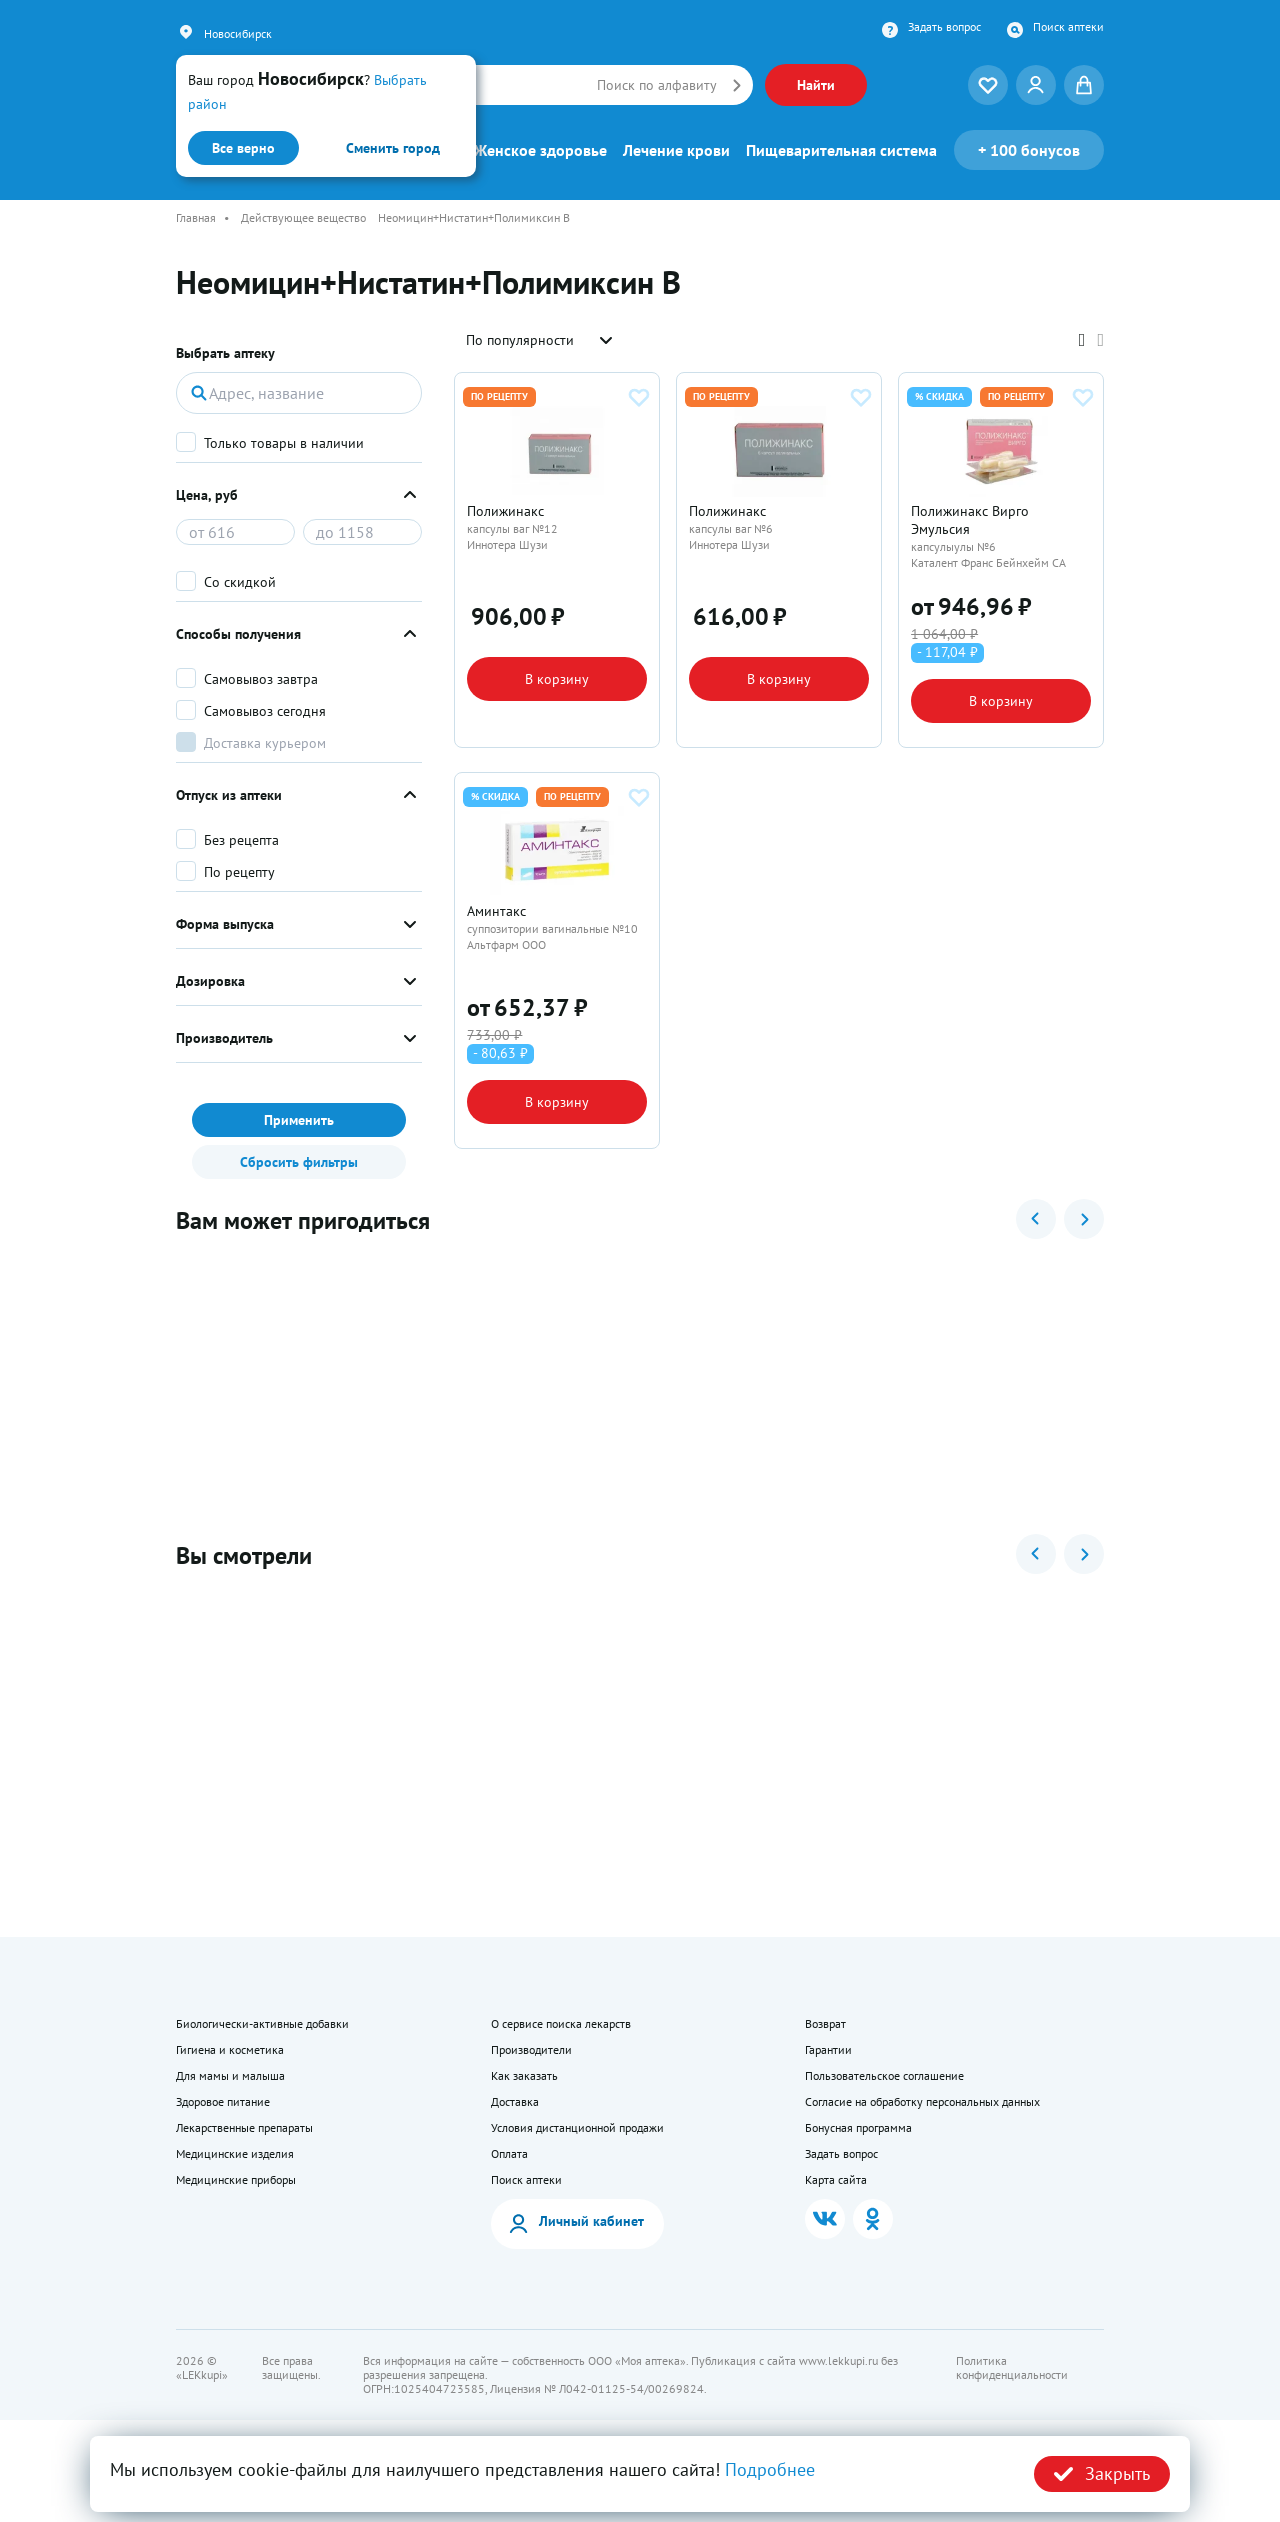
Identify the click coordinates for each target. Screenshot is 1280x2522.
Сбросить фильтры (299, 1162)
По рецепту (239, 872)
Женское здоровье (540, 150)
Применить (299, 1120)
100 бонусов (1029, 150)
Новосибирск (238, 33)
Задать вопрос (944, 27)
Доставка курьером (265, 743)
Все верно (243, 148)
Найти (816, 85)
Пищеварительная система (841, 150)
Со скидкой (240, 582)
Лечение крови (676, 150)
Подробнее (770, 2469)
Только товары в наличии (284, 443)
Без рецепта (241, 840)
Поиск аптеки (1068, 27)
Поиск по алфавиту (657, 85)
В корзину (557, 708)
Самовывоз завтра (261, 679)
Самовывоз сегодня (265, 711)
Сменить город (393, 148)
